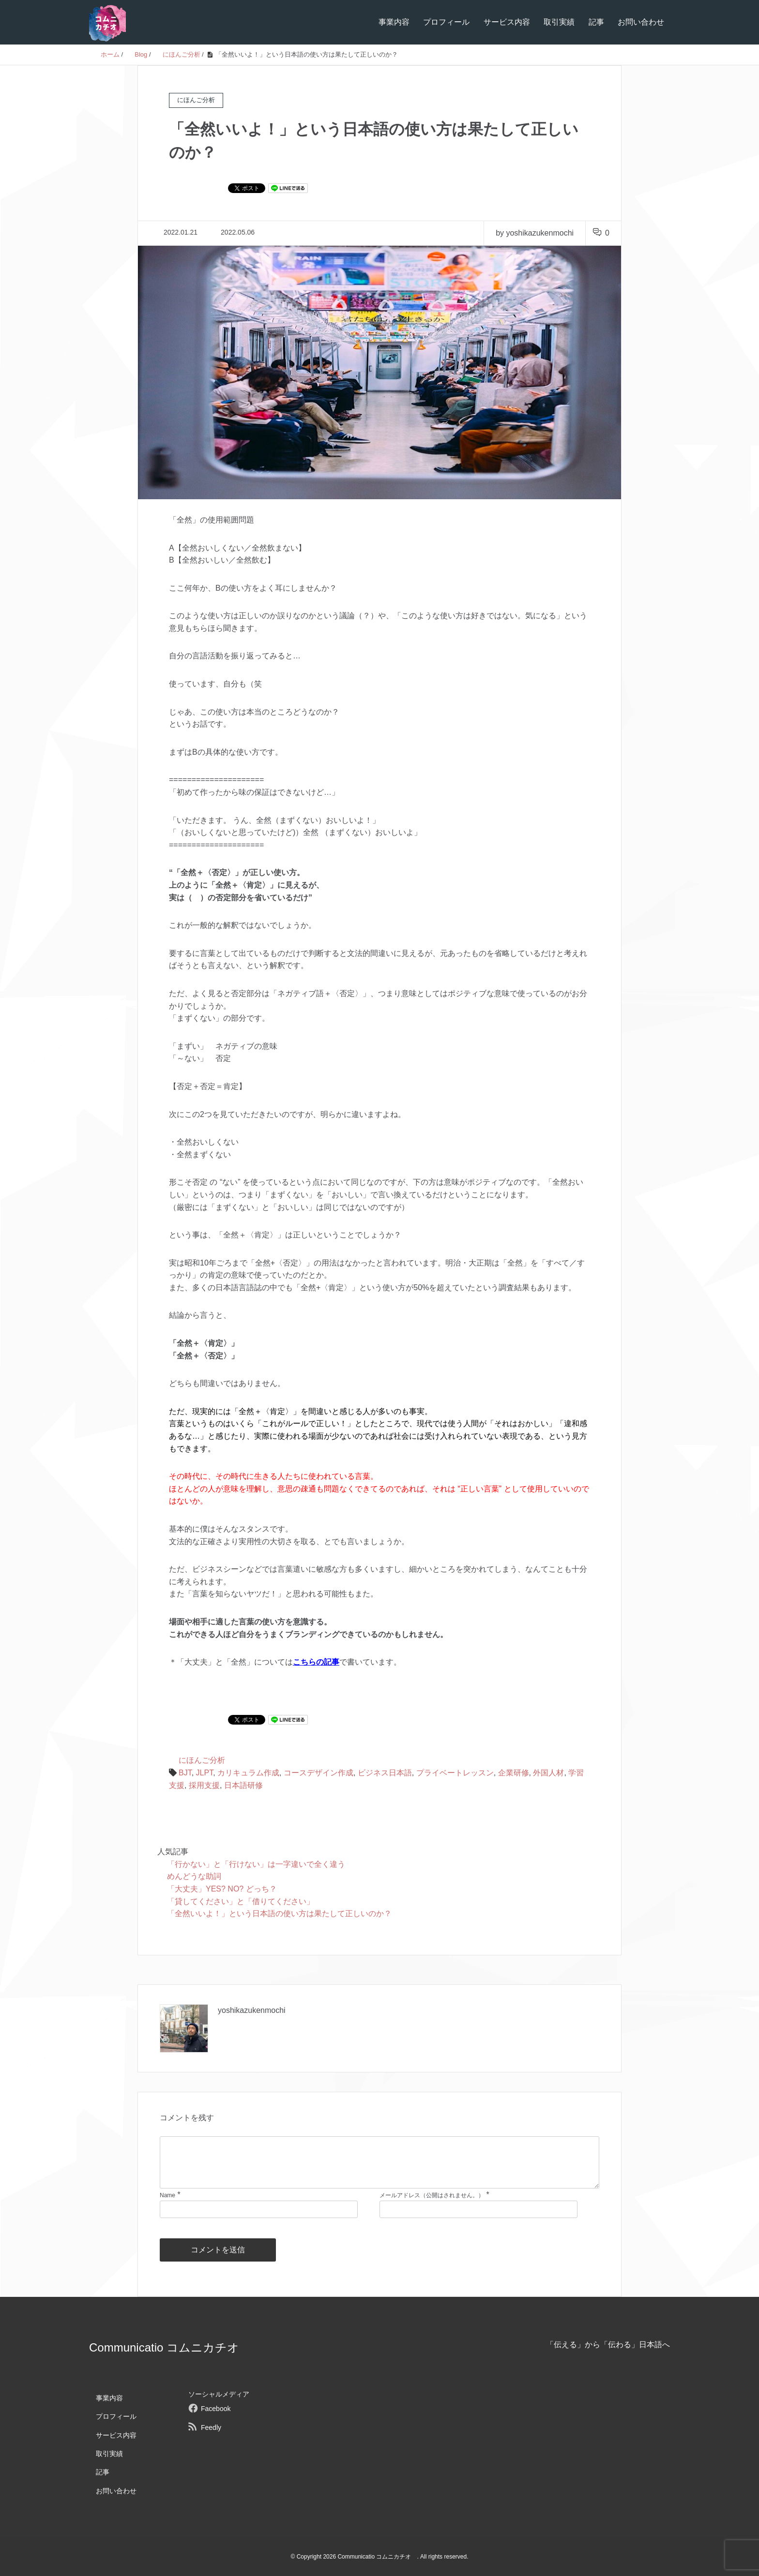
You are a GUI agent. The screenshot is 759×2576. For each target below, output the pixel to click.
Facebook (215, 2408)
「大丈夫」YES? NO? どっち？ (222, 1889)
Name (167, 2195)
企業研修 (513, 1773)
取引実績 (559, 22)
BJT (185, 1773)
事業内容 (394, 22)
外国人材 (548, 1773)
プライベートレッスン (455, 1773)
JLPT (204, 1773)
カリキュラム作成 (248, 1773)
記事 (596, 22)
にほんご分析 (202, 1760)
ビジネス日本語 (385, 1773)
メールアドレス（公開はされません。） (432, 2195)
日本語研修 (243, 1785)
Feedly (211, 2427)
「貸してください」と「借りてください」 (240, 1901)
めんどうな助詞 (194, 1876)
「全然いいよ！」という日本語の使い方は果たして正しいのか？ (279, 1913)
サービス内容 (507, 22)
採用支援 (204, 1785)
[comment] (379, 2162)
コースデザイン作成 (318, 1773)
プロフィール (446, 22)
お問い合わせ (641, 22)
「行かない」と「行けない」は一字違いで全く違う (256, 1864)
